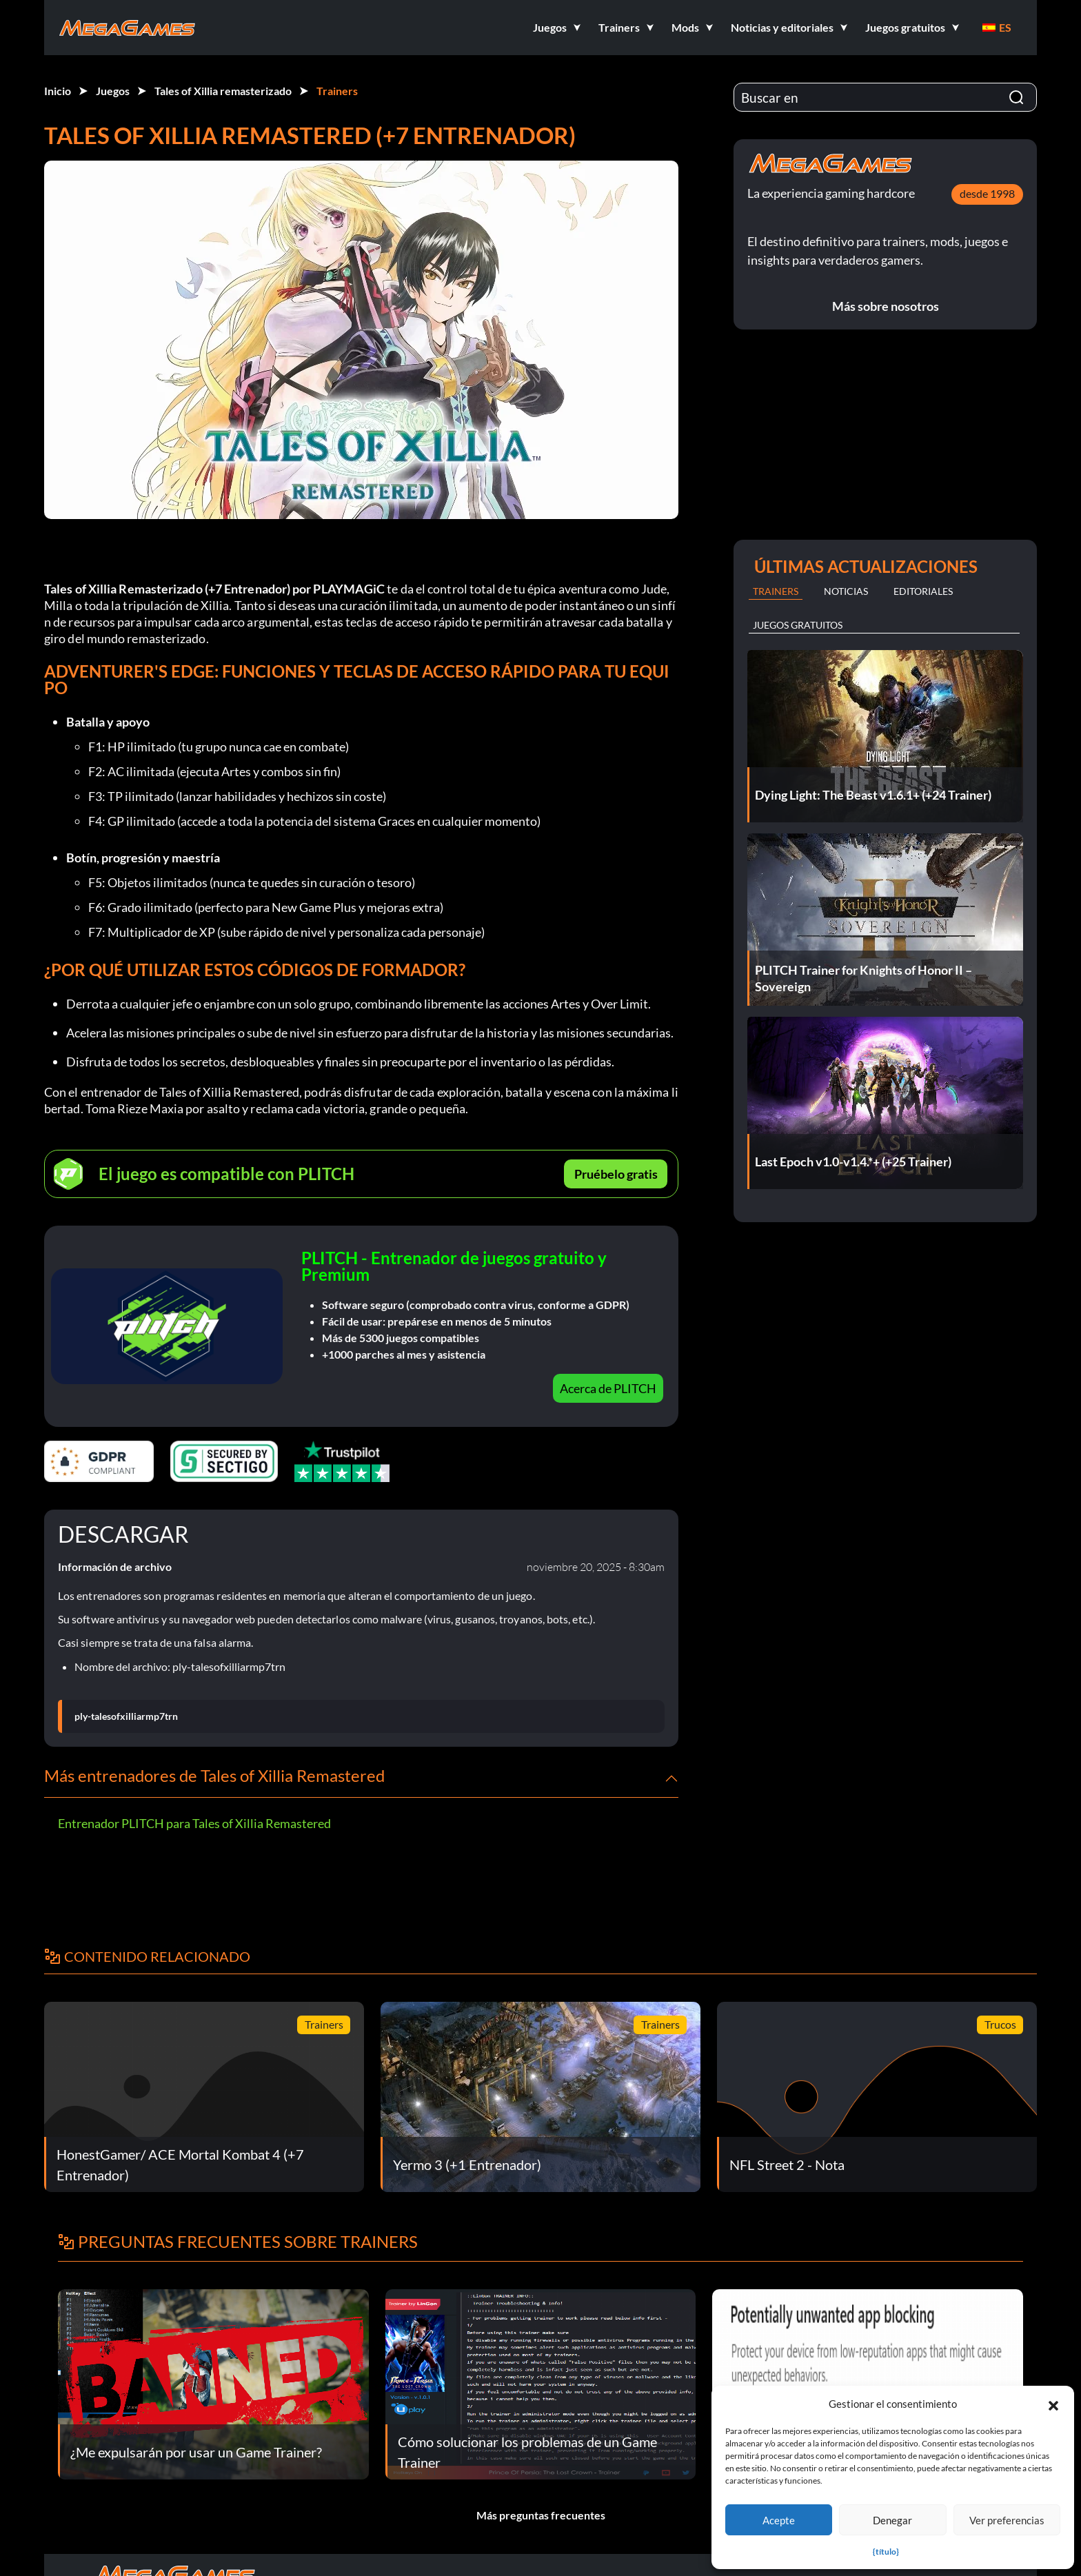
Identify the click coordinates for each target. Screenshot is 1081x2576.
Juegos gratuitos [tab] (797, 625)
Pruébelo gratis (616, 1173)
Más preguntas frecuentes (540, 2515)
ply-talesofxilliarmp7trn (126, 1716)
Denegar (892, 2520)
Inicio (57, 90)
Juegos (113, 90)
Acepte (778, 2520)
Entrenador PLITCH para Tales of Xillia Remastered (194, 1823)
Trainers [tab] (775, 591)
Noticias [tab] (846, 591)
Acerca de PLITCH (608, 1388)
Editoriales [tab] (923, 591)
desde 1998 (987, 193)
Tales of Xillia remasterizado (223, 90)
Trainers (337, 90)
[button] (1053, 2404)
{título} (886, 2551)
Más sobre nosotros (885, 306)
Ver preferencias (1006, 2520)
